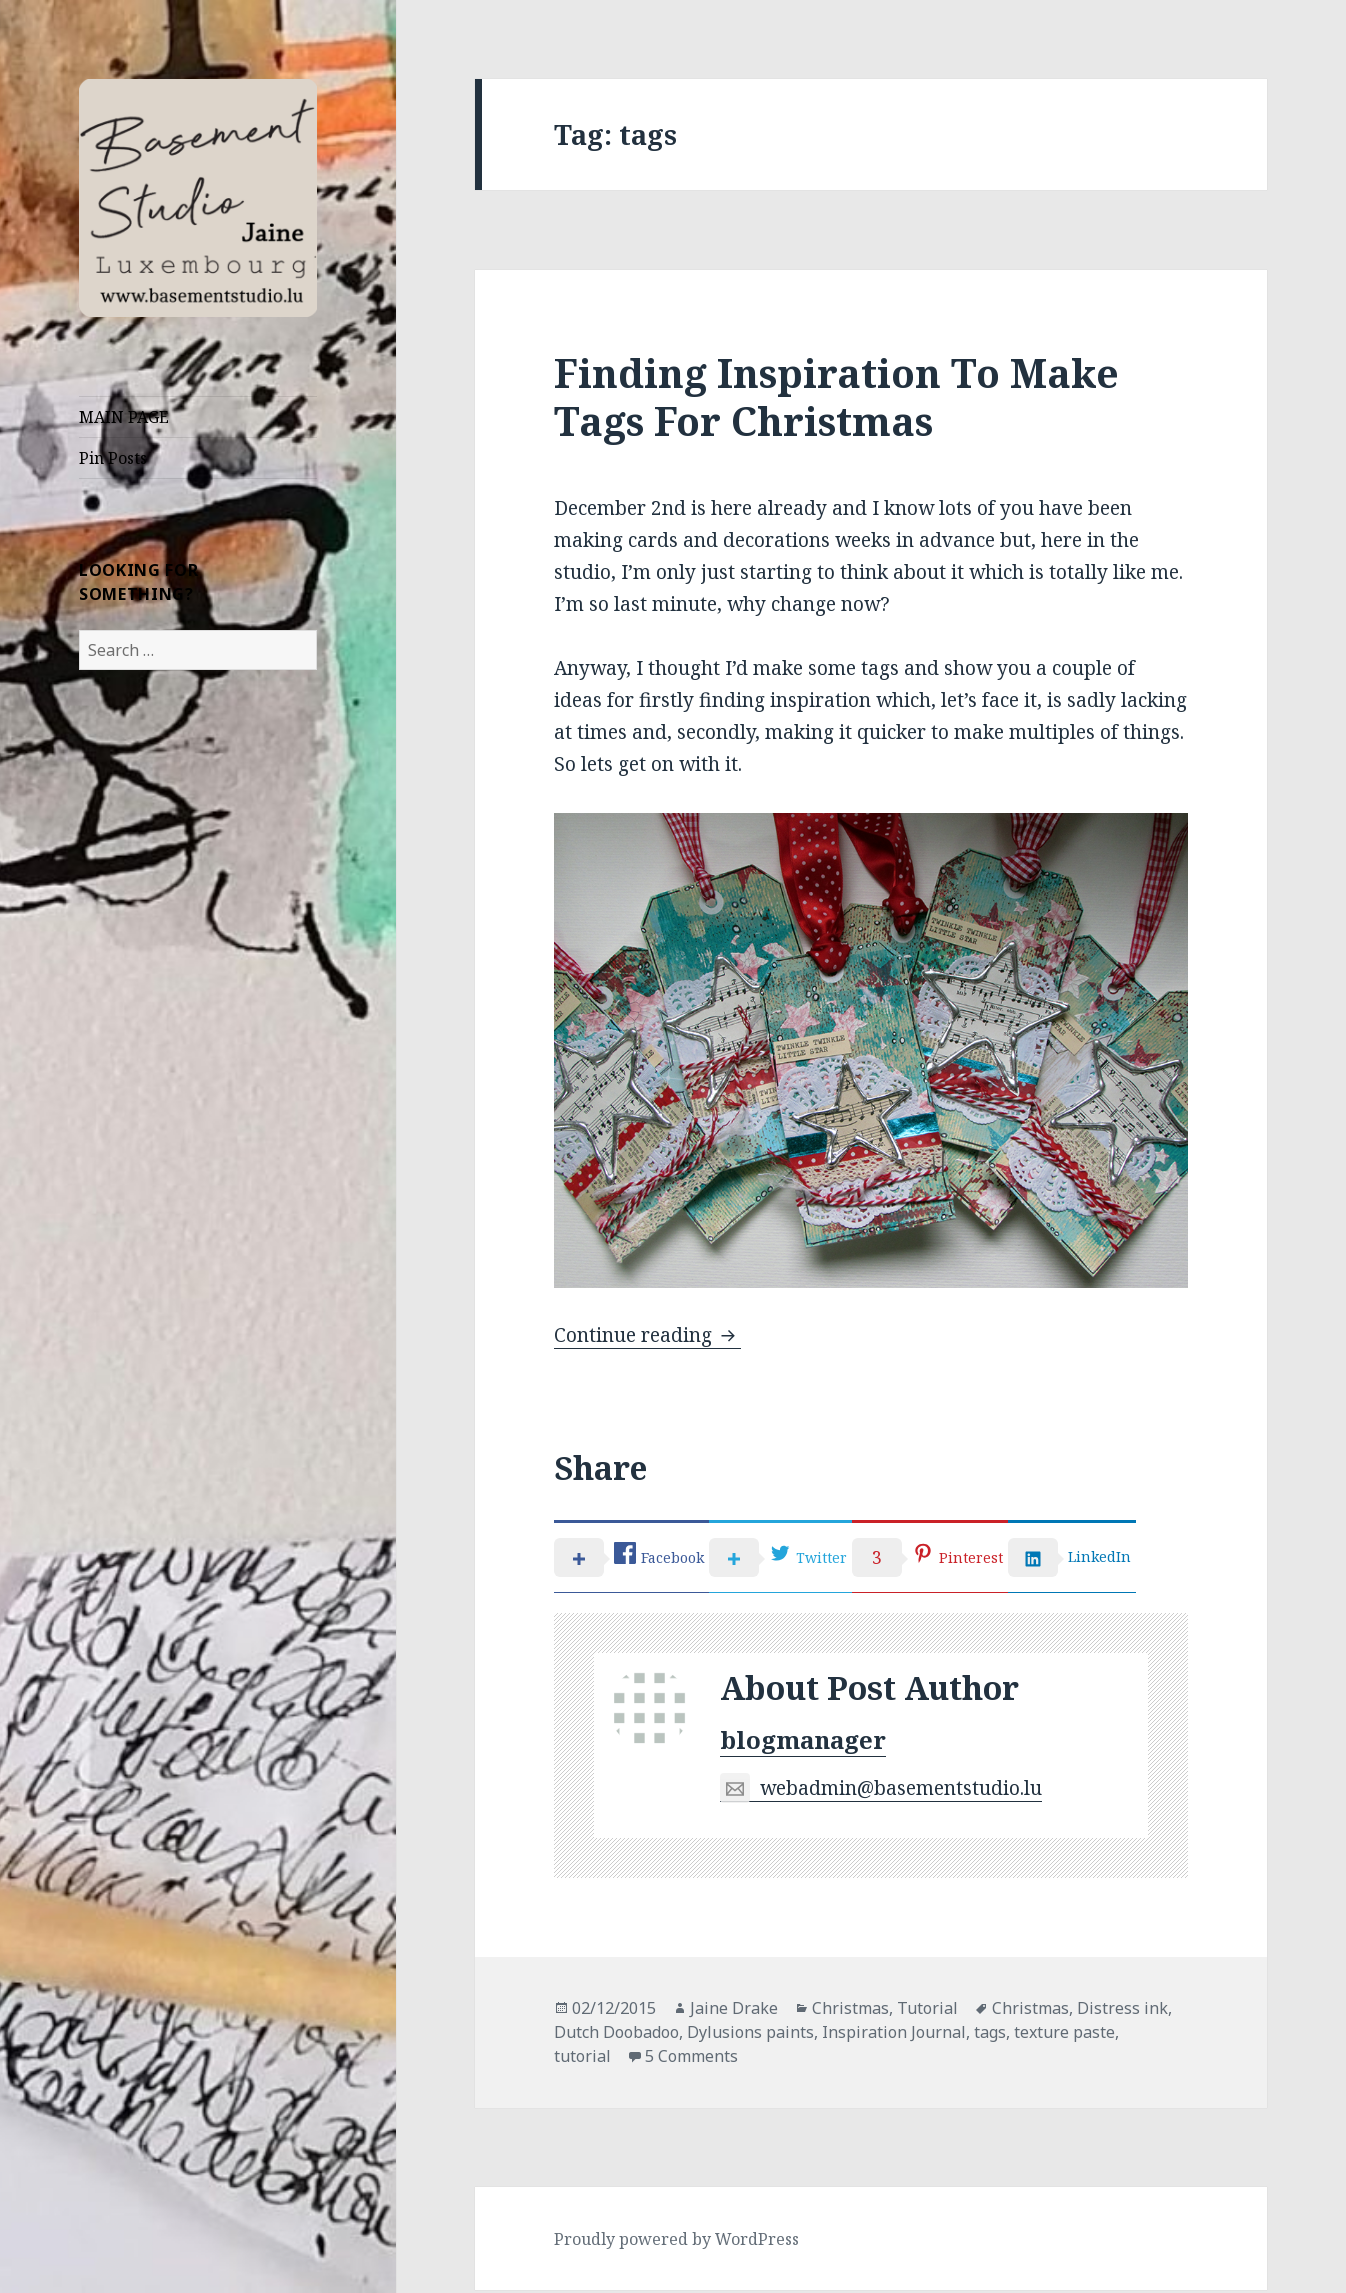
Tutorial (927, 2011)
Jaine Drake (734, 2011)
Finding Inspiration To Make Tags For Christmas (836, 396)
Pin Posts (113, 458)
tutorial (582, 2059)
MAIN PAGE (124, 417)
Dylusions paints (750, 2035)
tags (990, 2035)
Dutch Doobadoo (616, 2035)
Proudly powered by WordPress (676, 2242)
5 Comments (691, 2059)
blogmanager (803, 1742)
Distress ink (1122, 2011)
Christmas (850, 2011)
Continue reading (647, 1335)
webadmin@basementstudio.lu (881, 1791)
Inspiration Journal (894, 2035)
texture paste (1064, 2035)
